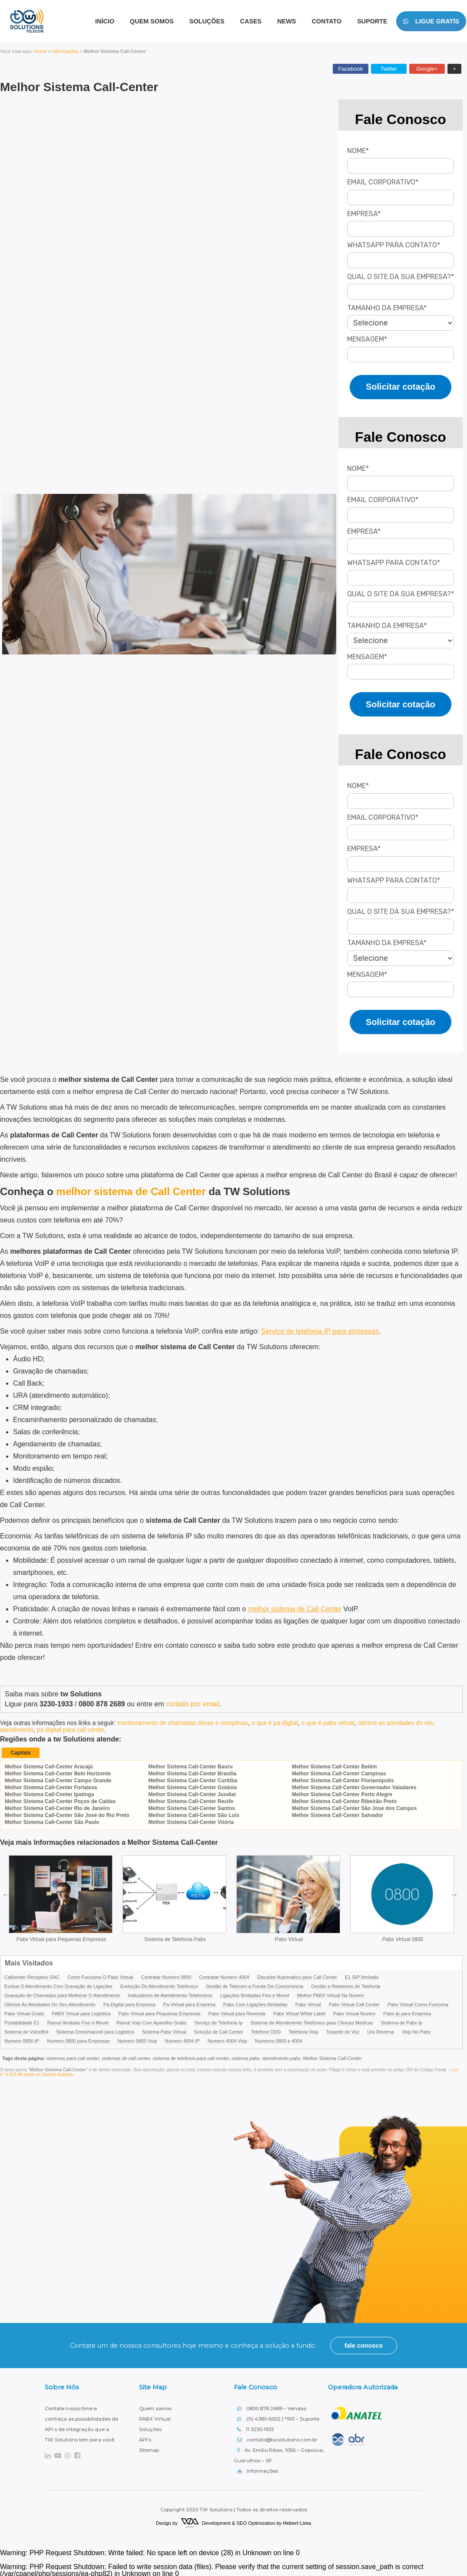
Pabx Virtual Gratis (24, 2012)
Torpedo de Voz (342, 2030)
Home (40, 51)
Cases (251, 21)
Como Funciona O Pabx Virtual (100, 1975)
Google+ (427, 69)
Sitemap (149, 2448)
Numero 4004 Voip (227, 2039)
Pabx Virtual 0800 (403, 1938)
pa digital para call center (70, 1729)
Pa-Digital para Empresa (129, 2003)
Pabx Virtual (289, 1938)
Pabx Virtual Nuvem (354, 2012)
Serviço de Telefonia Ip (218, 2021)
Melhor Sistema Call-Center (79, 87)
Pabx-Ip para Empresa (407, 2012)
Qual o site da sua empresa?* (400, 277)
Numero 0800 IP (21, 2039)
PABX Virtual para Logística (81, 2012)
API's (145, 2438)
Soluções (207, 21)
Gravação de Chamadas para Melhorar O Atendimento (62, 1994)
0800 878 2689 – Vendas (271, 2407)
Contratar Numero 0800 (166, 1975)
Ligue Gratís (431, 21)
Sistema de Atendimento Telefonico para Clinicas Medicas (311, 2021)
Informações (65, 51)
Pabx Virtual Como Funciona (418, 2003)
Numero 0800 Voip (137, 2039)
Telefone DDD (266, 2030)
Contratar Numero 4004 (224, 1975)
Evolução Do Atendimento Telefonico (159, 1985)
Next (454, 1893)
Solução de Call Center (218, 2030)
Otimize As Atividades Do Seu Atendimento (50, 2003)
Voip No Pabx (416, 2030)
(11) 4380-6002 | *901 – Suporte (278, 2417)
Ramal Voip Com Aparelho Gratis (151, 2021)
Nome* (358, 151)
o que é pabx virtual (327, 1722)
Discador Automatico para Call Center (297, 1975)
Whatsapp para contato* (393, 245)
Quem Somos (152, 21)
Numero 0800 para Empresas (78, 2039)
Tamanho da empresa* (387, 308)
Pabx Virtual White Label (299, 2012)
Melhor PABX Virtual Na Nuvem (330, 1994)
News (286, 21)
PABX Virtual (155, 2417)
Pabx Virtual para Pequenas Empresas (61, 1938)
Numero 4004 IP (182, 2039)
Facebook (350, 69)
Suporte (372, 21)
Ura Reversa (380, 2030)
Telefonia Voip (303, 2030)
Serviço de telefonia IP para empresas (320, 1331)
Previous (6, 1893)
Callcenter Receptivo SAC (32, 1975)
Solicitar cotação (400, 386)
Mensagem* (367, 339)
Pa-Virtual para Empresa (189, 2003)
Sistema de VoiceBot (26, 2030)
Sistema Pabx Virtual (164, 2030)
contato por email (192, 1704)
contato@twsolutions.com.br (277, 2438)
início (104, 21)
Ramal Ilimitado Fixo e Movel (78, 2021)
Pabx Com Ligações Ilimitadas (255, 2003)
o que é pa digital (275, 1722)
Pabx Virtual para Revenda (237, 2012)
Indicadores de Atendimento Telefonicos (170, 1994)
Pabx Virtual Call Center (354, 2003)
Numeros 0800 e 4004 (278, 2039)
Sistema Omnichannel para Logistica (95, 2030)
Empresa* (364, 214)
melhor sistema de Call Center (294, 1609)
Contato (326, 21)
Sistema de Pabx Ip (401, 2021)
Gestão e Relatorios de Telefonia (345, 1985)
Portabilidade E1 (22, 2021)
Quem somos (155, 2407)
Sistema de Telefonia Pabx (175, 1938)
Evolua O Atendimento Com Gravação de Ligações (58, 1985)
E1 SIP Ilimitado (362, 1975)
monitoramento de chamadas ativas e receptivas (182, 1722)
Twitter (389, 69)
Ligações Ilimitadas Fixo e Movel (254, 1994)
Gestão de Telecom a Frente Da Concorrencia (254, 1985)
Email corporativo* (382, 182)
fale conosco (363, 2343)
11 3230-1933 (255, 2428)
